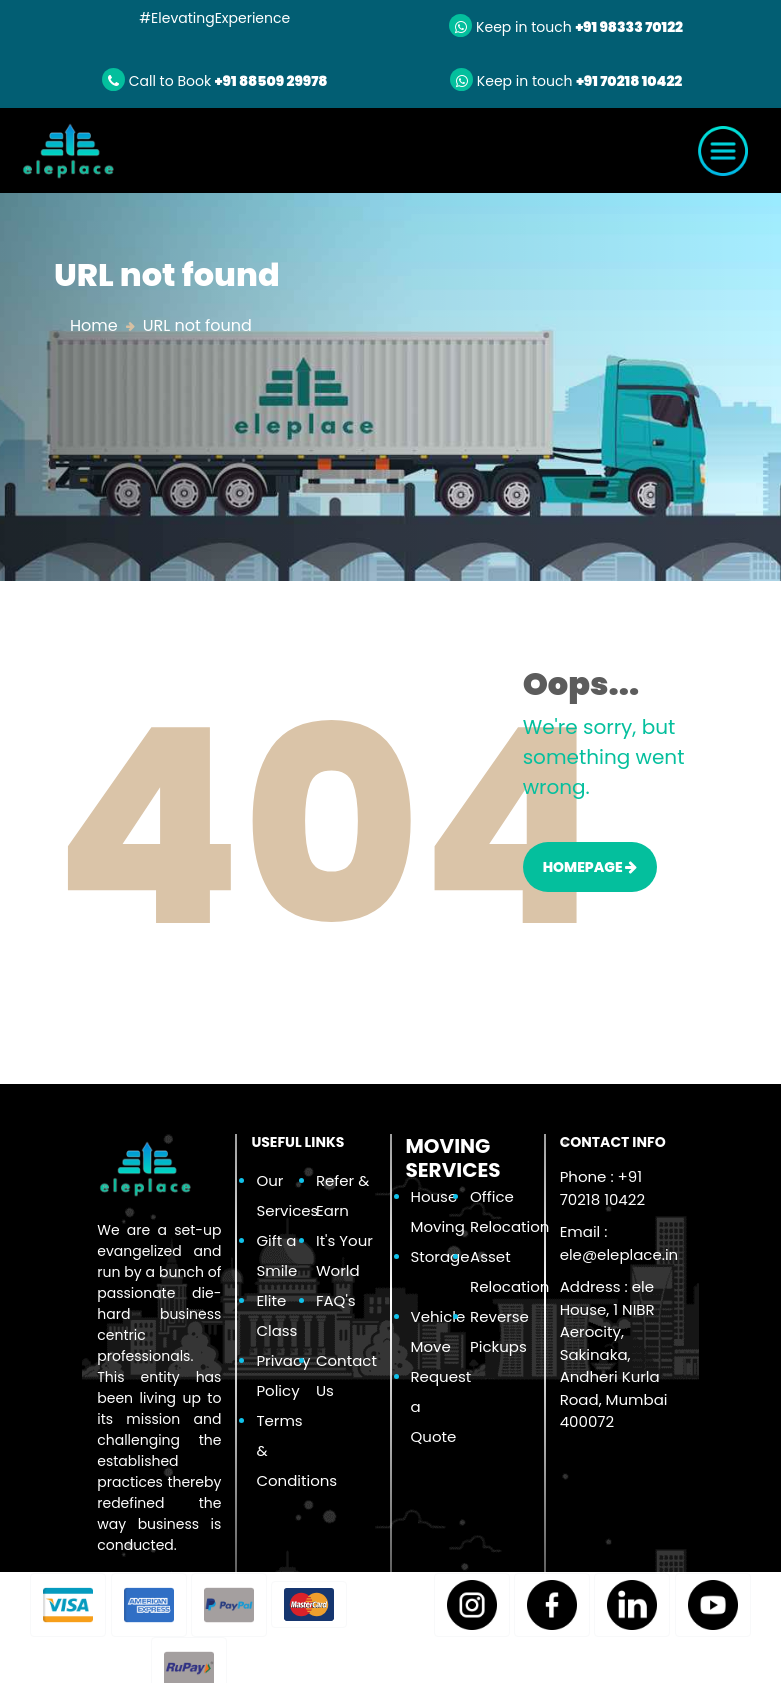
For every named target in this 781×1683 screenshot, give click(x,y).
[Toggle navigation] (723, 151)
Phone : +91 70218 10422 (602, 1188)
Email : (619, 1243)
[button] (68, 1605)
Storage (440, 1256)
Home (94, 325)
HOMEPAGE (590, 867)
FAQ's (336, 1300)
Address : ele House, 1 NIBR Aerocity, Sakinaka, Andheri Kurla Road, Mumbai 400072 (614, 1354)
